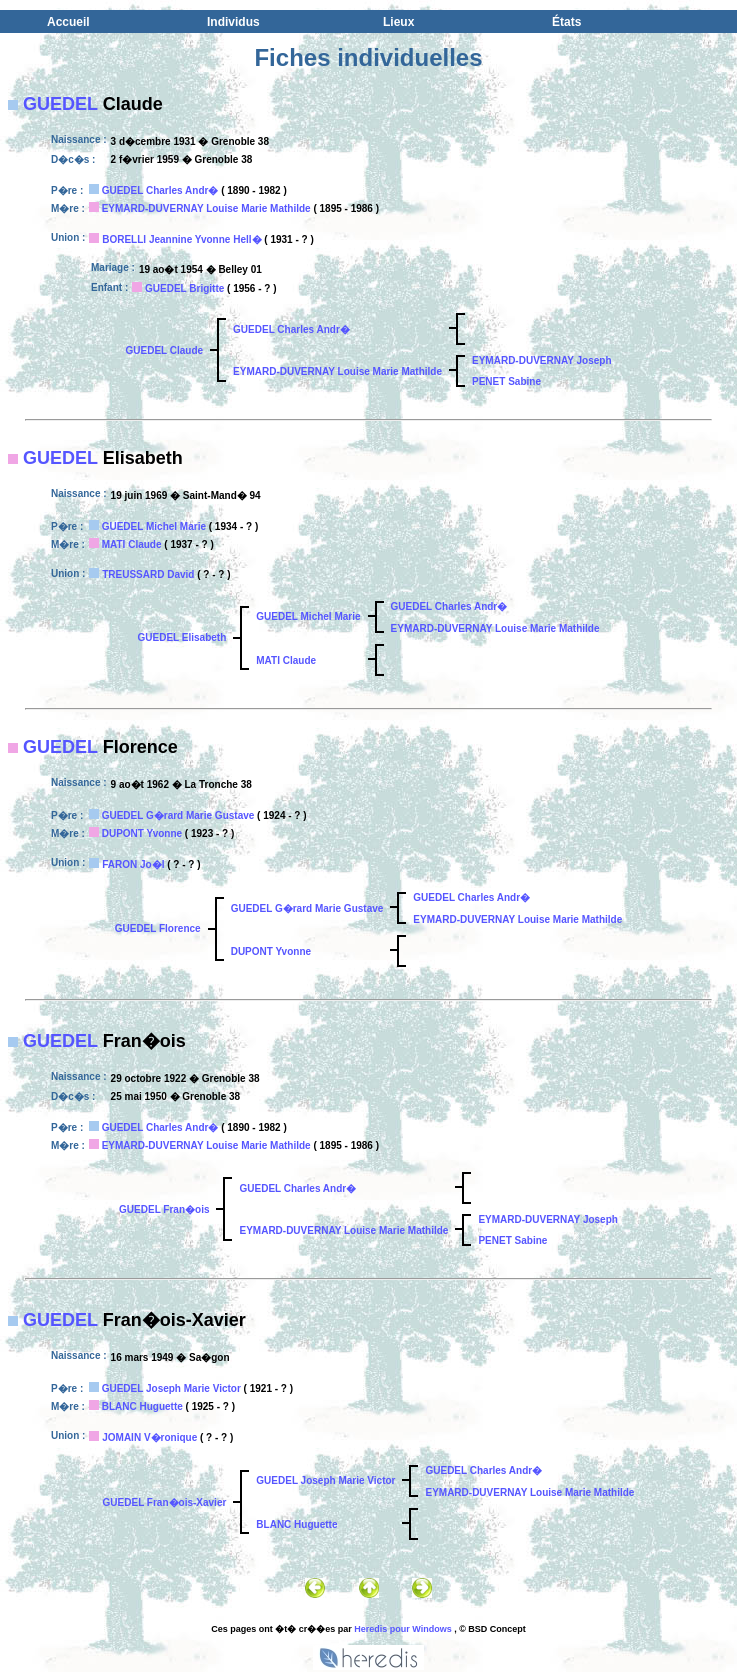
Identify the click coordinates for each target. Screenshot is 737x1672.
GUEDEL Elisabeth (182, 637)
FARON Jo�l (133, 864)
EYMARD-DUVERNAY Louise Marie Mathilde (206, 208)
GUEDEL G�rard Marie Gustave (178, 815)
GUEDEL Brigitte (184, 288)
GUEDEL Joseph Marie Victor (171, 1388)
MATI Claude (132, 544)
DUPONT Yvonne (142, 833)
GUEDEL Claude (164, 350)
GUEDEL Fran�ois (164, 1209)
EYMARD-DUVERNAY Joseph (541, 360)
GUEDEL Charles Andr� (160, 190)
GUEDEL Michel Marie (154, 526)
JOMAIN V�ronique (149, 1437)
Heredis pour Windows (402, 1629)
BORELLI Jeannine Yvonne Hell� (181, 239)
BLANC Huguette (142, 1406)
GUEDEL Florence (158, 928)
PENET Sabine (506, 381)
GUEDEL (60, 104)
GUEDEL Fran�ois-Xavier (165, 1502)
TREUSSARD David (148, 574)
